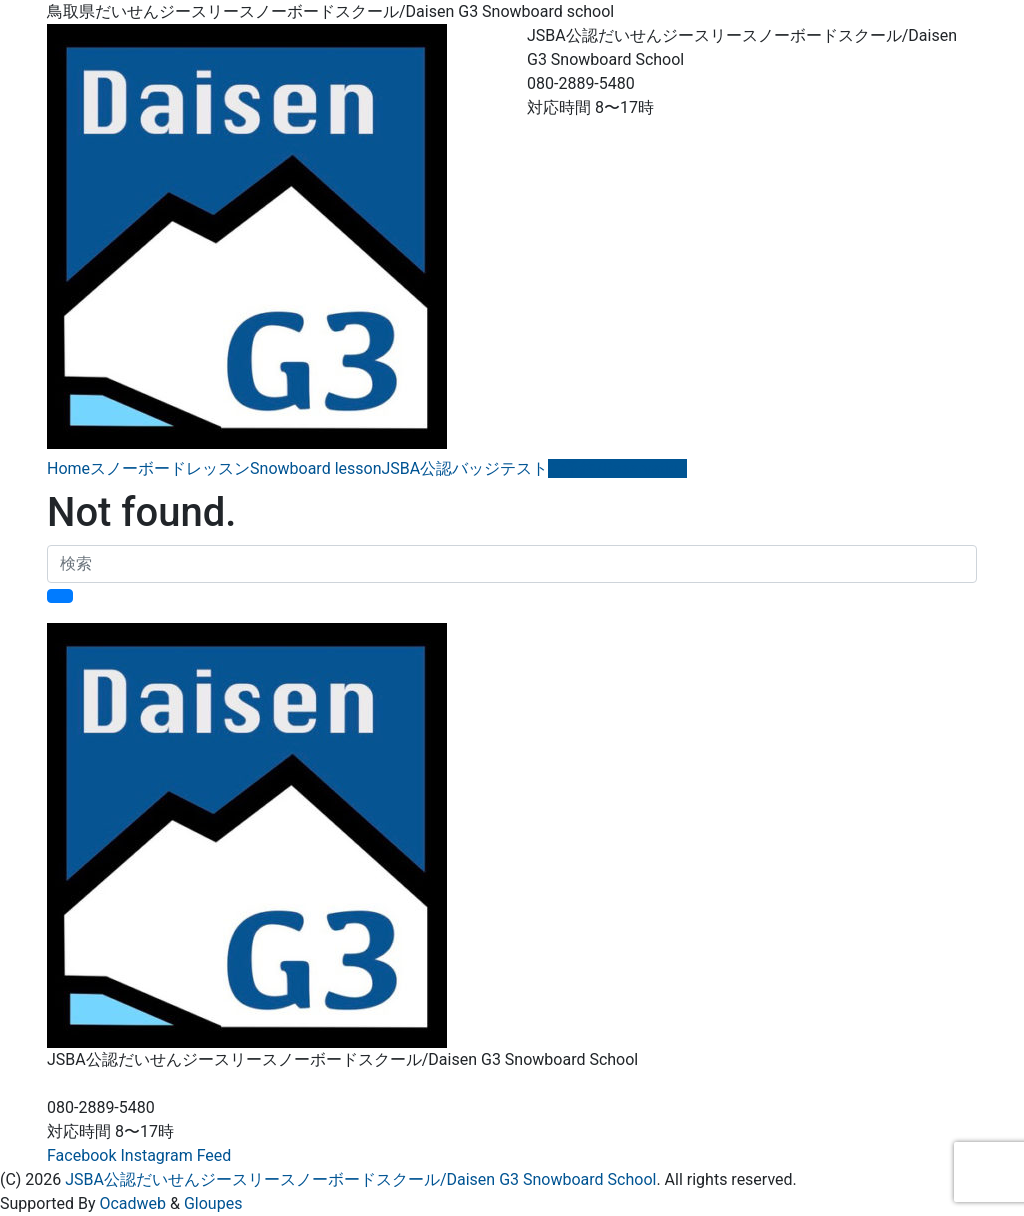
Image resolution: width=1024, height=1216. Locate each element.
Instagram (156, 1155)
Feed (214, 1155)
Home (68, 468)
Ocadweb (132, 1203)
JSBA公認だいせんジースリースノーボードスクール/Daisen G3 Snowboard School (360, 1179)
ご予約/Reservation (617, 468)
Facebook (81, 1155)
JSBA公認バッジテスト (464, 468)
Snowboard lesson (315, 468)
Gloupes (213, 1203)
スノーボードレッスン (170, 468)
